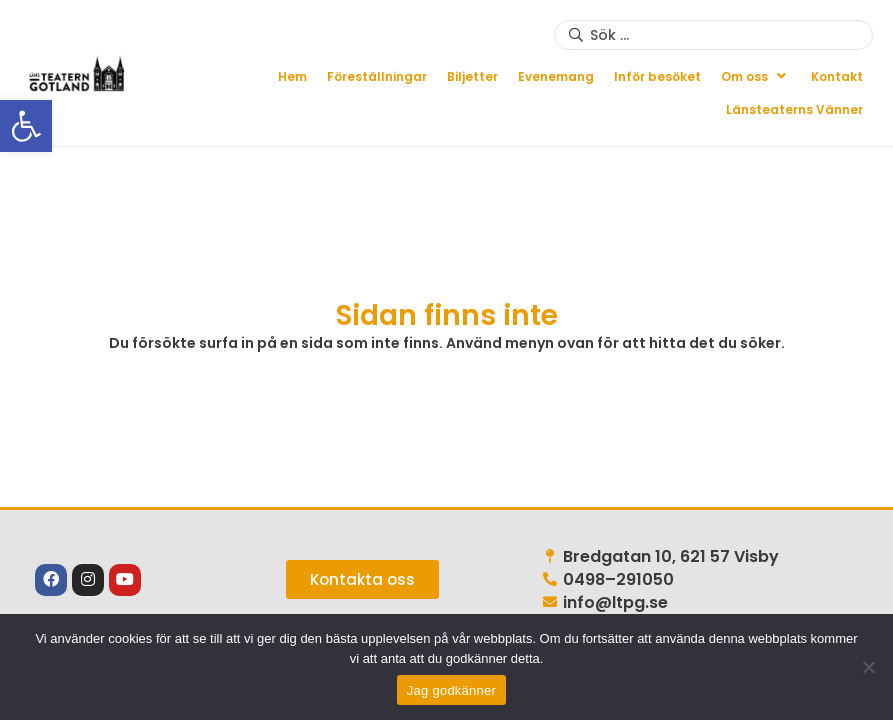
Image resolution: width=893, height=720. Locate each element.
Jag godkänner (451, 690)
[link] (26, 126)
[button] (756, 76)
